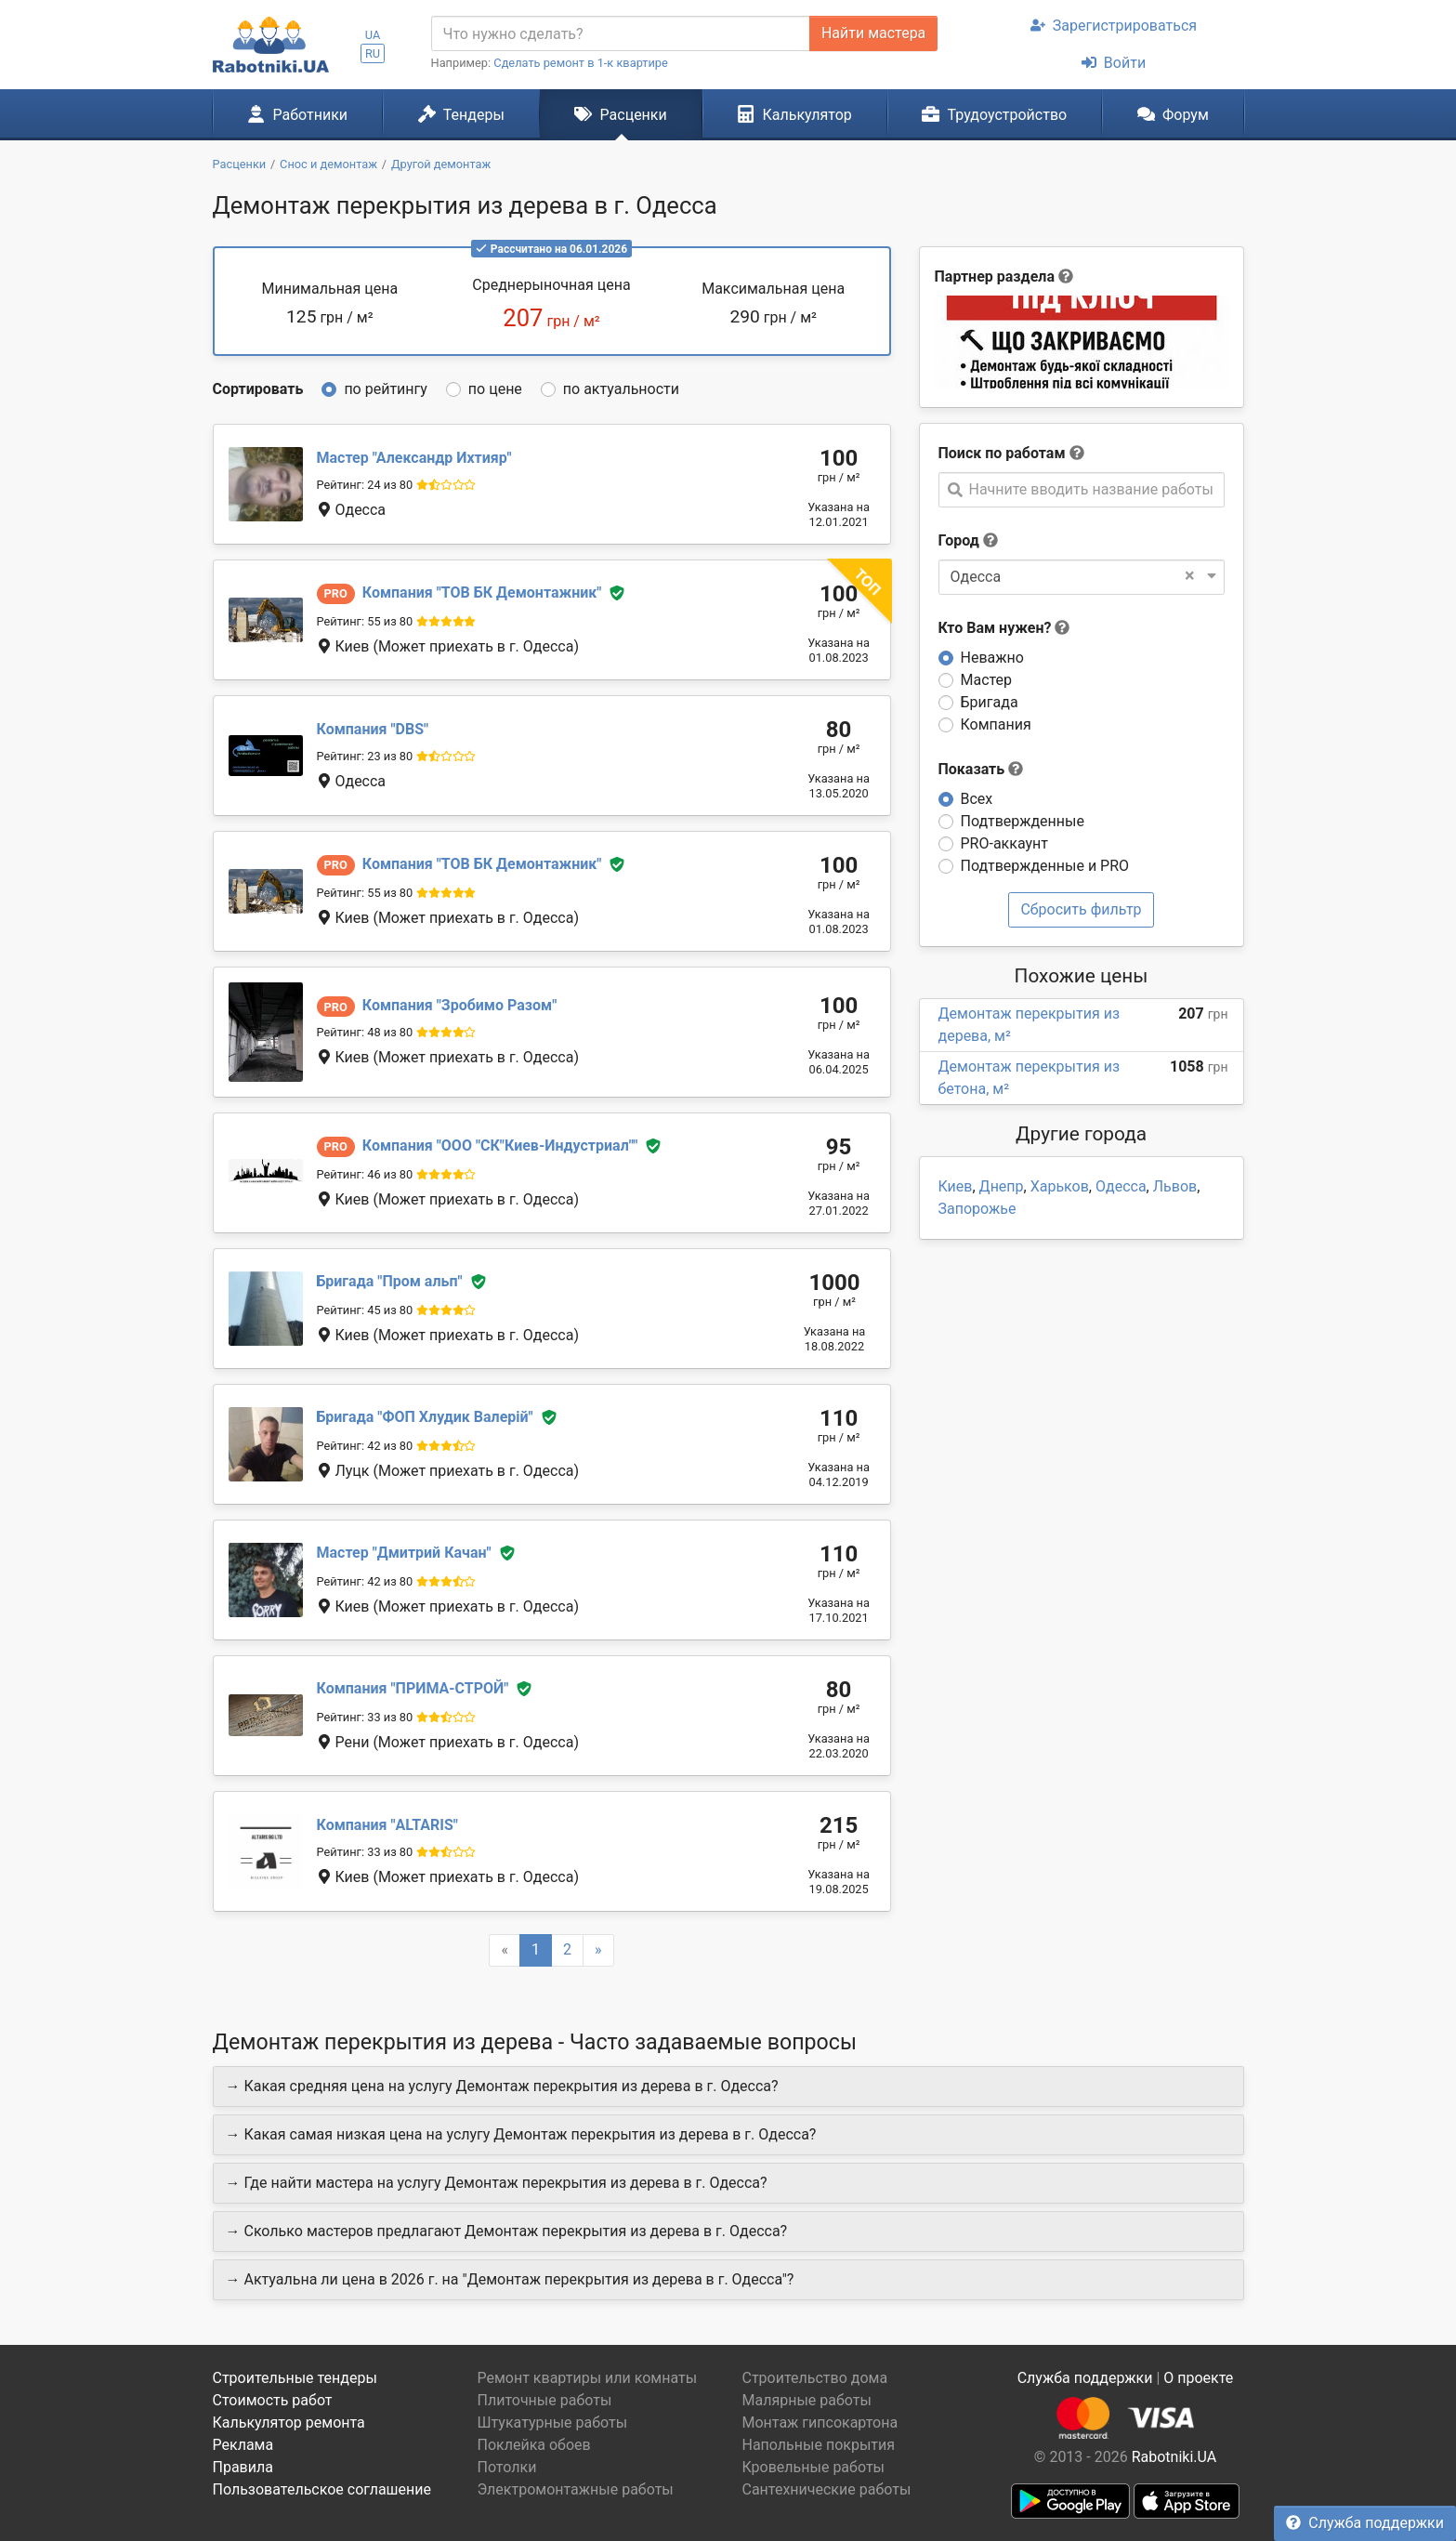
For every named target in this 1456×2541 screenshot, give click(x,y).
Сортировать (258, 389)
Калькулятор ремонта (289, 2422)
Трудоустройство (994, 114)
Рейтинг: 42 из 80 (365, 1446)
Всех (977, 799)
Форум (1173, 114)
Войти (1114, 63)
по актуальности (621, 389)
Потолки (507, 2467)
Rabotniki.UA (1174, 2457)
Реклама (243, 2445)
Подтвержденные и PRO (1045, 866)
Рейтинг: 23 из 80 (365, 756)
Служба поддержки (1365, 2523)
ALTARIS (387, 1825)
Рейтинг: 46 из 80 (365, 1174)
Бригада (989, 702)
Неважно (992, 657)
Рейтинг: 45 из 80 (365, 1310)
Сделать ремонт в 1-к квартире (580, 63)
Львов (1175, 1186)
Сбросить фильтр (1080, 909)
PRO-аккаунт (1004, 843)
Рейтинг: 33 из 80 (365, 1717)
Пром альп (390, 1281)
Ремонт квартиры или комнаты (588, 2378)
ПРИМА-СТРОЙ (413, 1688)
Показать (981, 769)
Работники (297, 114)
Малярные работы (807, 2400)
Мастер (987, 680)
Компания (996, 724)
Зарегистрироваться (1113, 25)
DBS (373, 729)
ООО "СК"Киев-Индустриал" (500, 1145)
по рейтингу (385, 389)
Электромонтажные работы (576, 2489)
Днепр (1001, 1186)
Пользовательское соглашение (322, 2489)
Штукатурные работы (553, 2422)
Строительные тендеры (295, 2378)
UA (373, 35)
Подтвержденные (1022, 821)
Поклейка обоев (534, 2445)
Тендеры (461, 114)
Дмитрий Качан (404, 1552)
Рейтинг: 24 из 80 (365, 485)
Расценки (620, 114)
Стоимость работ (273, 2400)
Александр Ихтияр (414, 458)
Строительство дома (815, 2378)
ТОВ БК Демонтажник (482, 592)
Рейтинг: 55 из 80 (365, 621)
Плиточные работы (545, 2400)
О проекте (1198, 2378)
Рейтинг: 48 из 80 (365, 1032)
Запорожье (977, 1209)
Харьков (1059, 1186)
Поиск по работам (1002, 453)
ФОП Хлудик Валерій (425, 1417)
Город (958, 540)
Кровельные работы (813, 2467)
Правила (243, 2467)
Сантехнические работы (827, 2489)
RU (372, 53)
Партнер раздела (995, 276)
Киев (955, 1186)
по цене (495, 389)
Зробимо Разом (459, 1005)
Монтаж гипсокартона (820, 2422)
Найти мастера (873, 33)
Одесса (1121, 1186)
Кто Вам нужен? (1004, 628)
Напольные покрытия (819, 2445)
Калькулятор (794, 114)
